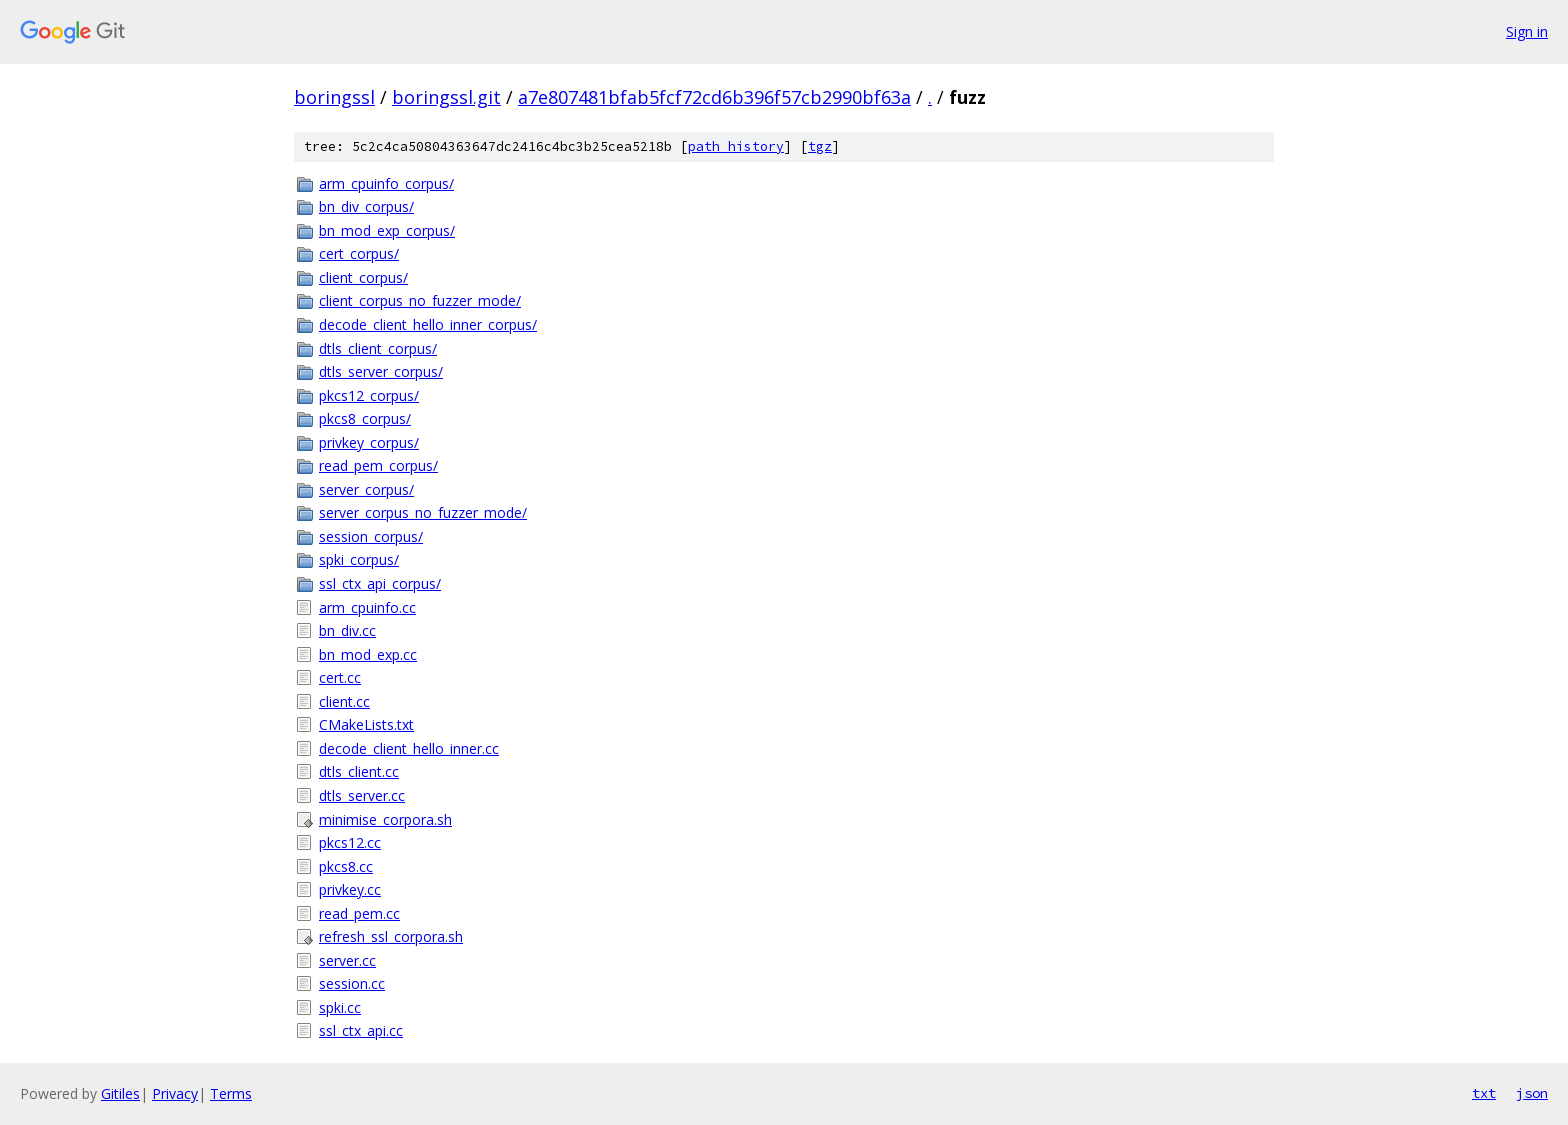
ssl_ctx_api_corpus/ (380, 583)
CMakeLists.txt (366, 724)
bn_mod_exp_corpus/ (387, 230)
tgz (820, 146)
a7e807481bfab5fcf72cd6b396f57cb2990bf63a (714, 97)
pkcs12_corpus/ (369, 395)
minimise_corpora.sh (385, 819)
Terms (231, 1093)
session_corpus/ (371, 536)
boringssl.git (446, 97)
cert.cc (340, 677)
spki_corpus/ (359, 559)
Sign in (1527, 31)
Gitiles (120, 1093)
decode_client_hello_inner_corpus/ (428, 324)
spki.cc (340, 1007)
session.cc (352, 983)
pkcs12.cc (350, 842)
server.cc (347, 960)
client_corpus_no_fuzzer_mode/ (420, 300)
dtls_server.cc (362, 795)
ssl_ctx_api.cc (361, 1030)
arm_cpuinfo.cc (367, 607)
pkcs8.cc (346, 866)
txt (1484, 1093)
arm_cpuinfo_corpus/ (386, 183)
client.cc (344, 701)
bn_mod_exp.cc (368, 654)
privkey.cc (350, 889)
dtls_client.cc (359, 771)
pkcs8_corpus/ (365, 418)
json (1532, 1093)
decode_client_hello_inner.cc (409, 748)
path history (736, 146)
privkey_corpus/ (369, 442)
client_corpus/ (363, 277)
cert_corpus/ (359, 253)
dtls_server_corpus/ (381, 371)
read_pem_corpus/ (378, 465)
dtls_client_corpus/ (378, 348)
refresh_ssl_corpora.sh (391, 936)
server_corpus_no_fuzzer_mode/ (423, 512)
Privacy (175, 1093)
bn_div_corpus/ (366, 206)
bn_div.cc (347, 630)
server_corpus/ (366, 489)
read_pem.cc (359, 913)
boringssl (334, 97)
